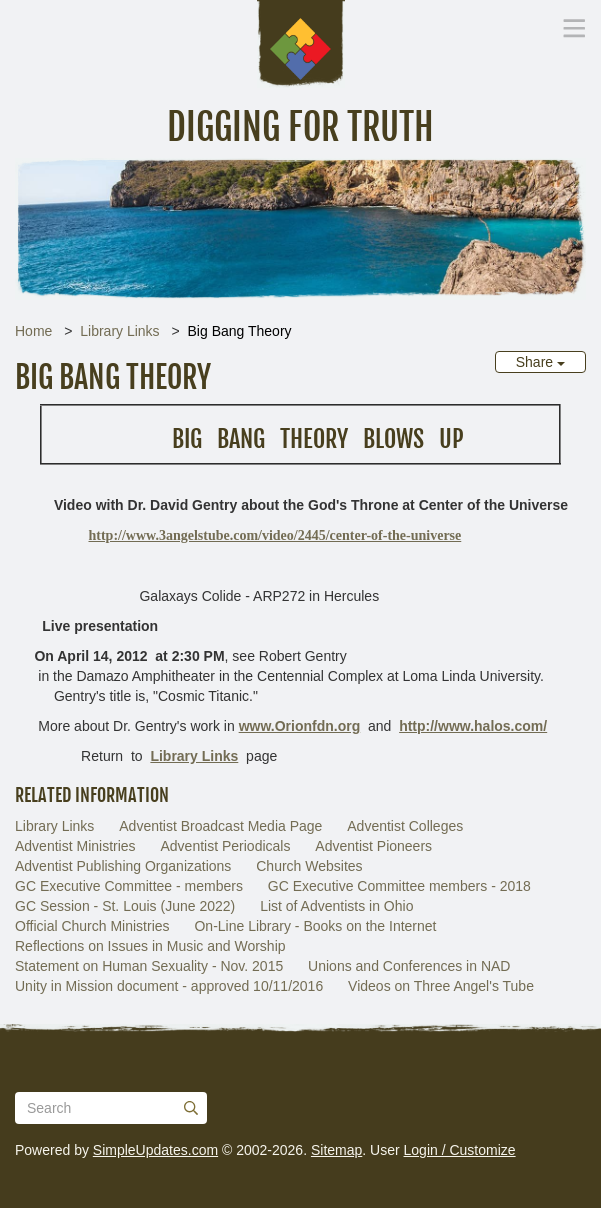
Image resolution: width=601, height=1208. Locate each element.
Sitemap (336, 1150)
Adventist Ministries (75, 846)
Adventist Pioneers (373, 846)
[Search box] (111, 1108)
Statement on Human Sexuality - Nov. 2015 (149, 966)
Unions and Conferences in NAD (409, 966)
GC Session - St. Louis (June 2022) (125, 906)
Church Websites (309, 866)
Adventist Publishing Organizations (123, 866)
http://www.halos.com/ (473, 726)
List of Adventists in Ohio (336, 906)
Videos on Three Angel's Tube (441, 986)
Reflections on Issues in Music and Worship (150, 946)
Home (33, 331)
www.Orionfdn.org (300, 726)
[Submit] (191, 1108)
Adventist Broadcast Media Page (220, 826)
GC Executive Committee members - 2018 (399, 886)
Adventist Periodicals (225, 846)
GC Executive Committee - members (129, 886)
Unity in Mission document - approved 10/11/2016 (169, 986)
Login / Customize (460, 1150)
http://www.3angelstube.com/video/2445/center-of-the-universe (275, 535)
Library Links (119, 331)
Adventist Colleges (405, 826)
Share (540, 362)
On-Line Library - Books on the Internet (315, 926)
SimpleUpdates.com (155, 1150)
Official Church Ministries (92, 926)
